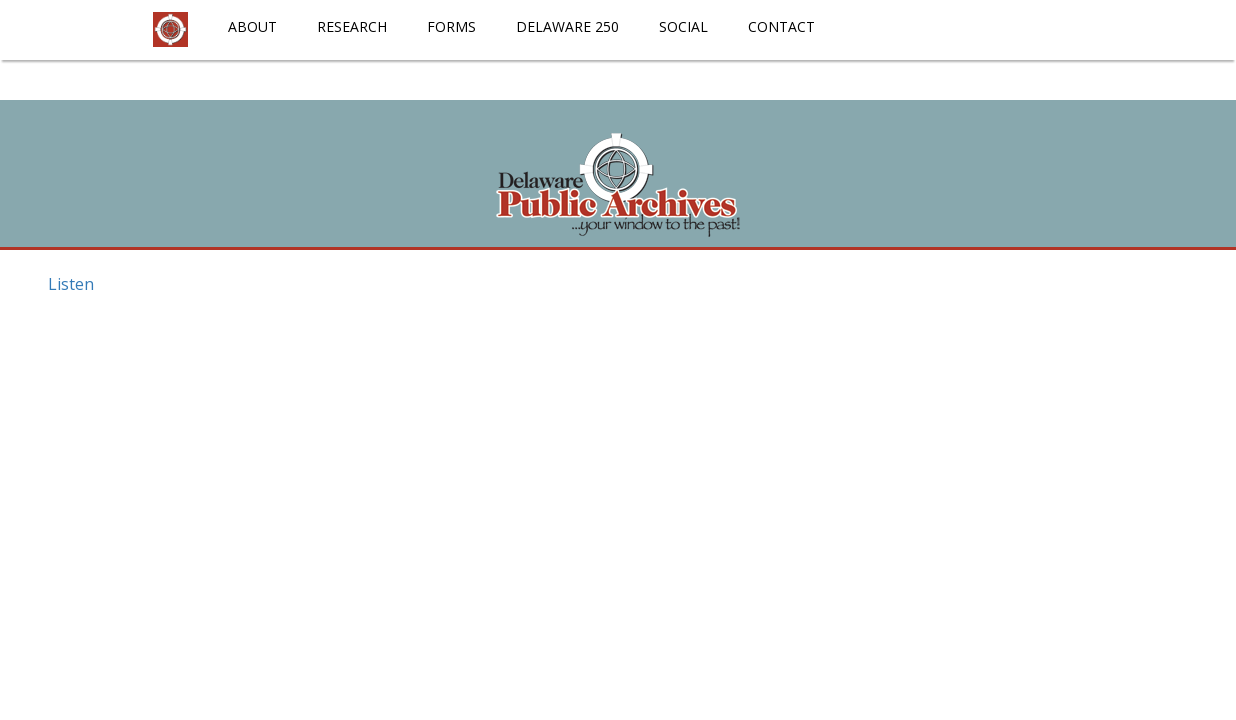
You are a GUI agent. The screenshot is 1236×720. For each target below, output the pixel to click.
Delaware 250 (567, 26)
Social (683, 26)
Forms (451, 26)
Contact (781, 26)
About (252, 26)
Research (352, 26)
